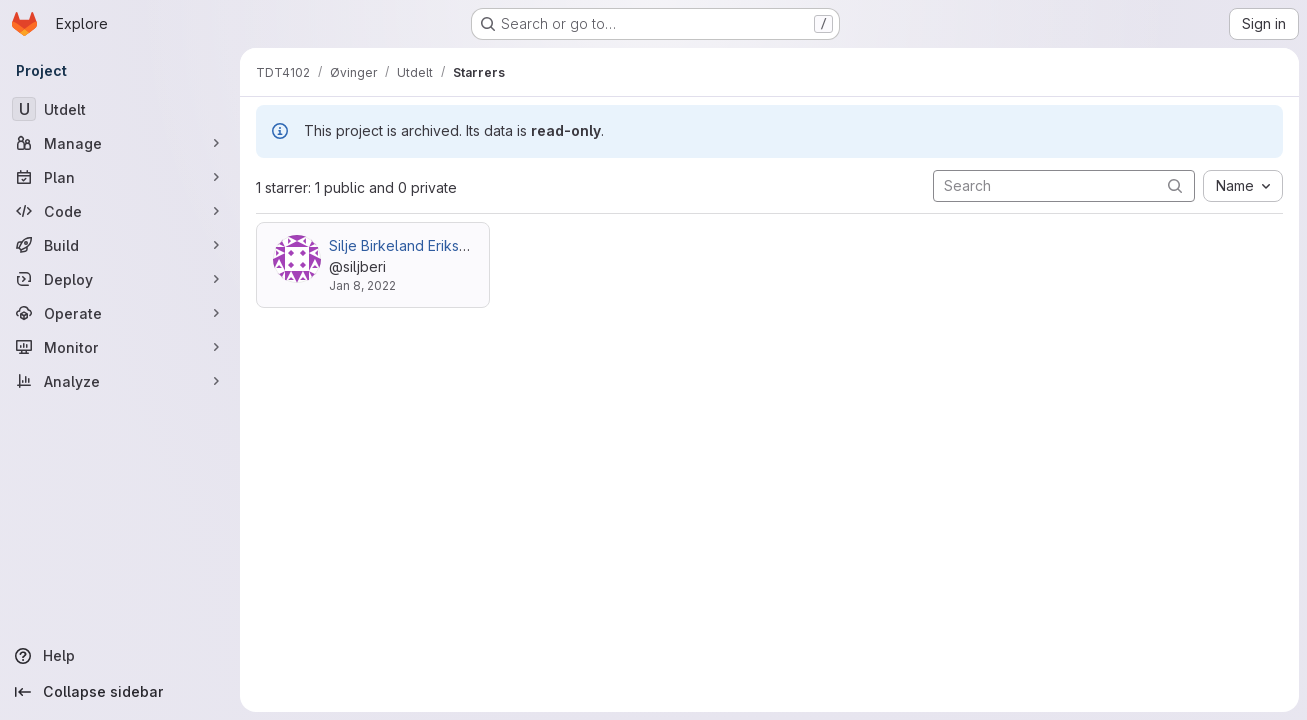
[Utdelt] (120, 109)
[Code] (120, 211)
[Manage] (120, 143)
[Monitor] (120, 347)
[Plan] (120, 177)
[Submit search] (1175, 185)
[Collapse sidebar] (120, 692)
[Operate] (120, 313)
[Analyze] (120, 381)
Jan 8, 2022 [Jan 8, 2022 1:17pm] (362, 285)
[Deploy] (120, 279)
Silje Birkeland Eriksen (402, 245)
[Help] (120, 656)
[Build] (120, 245)
